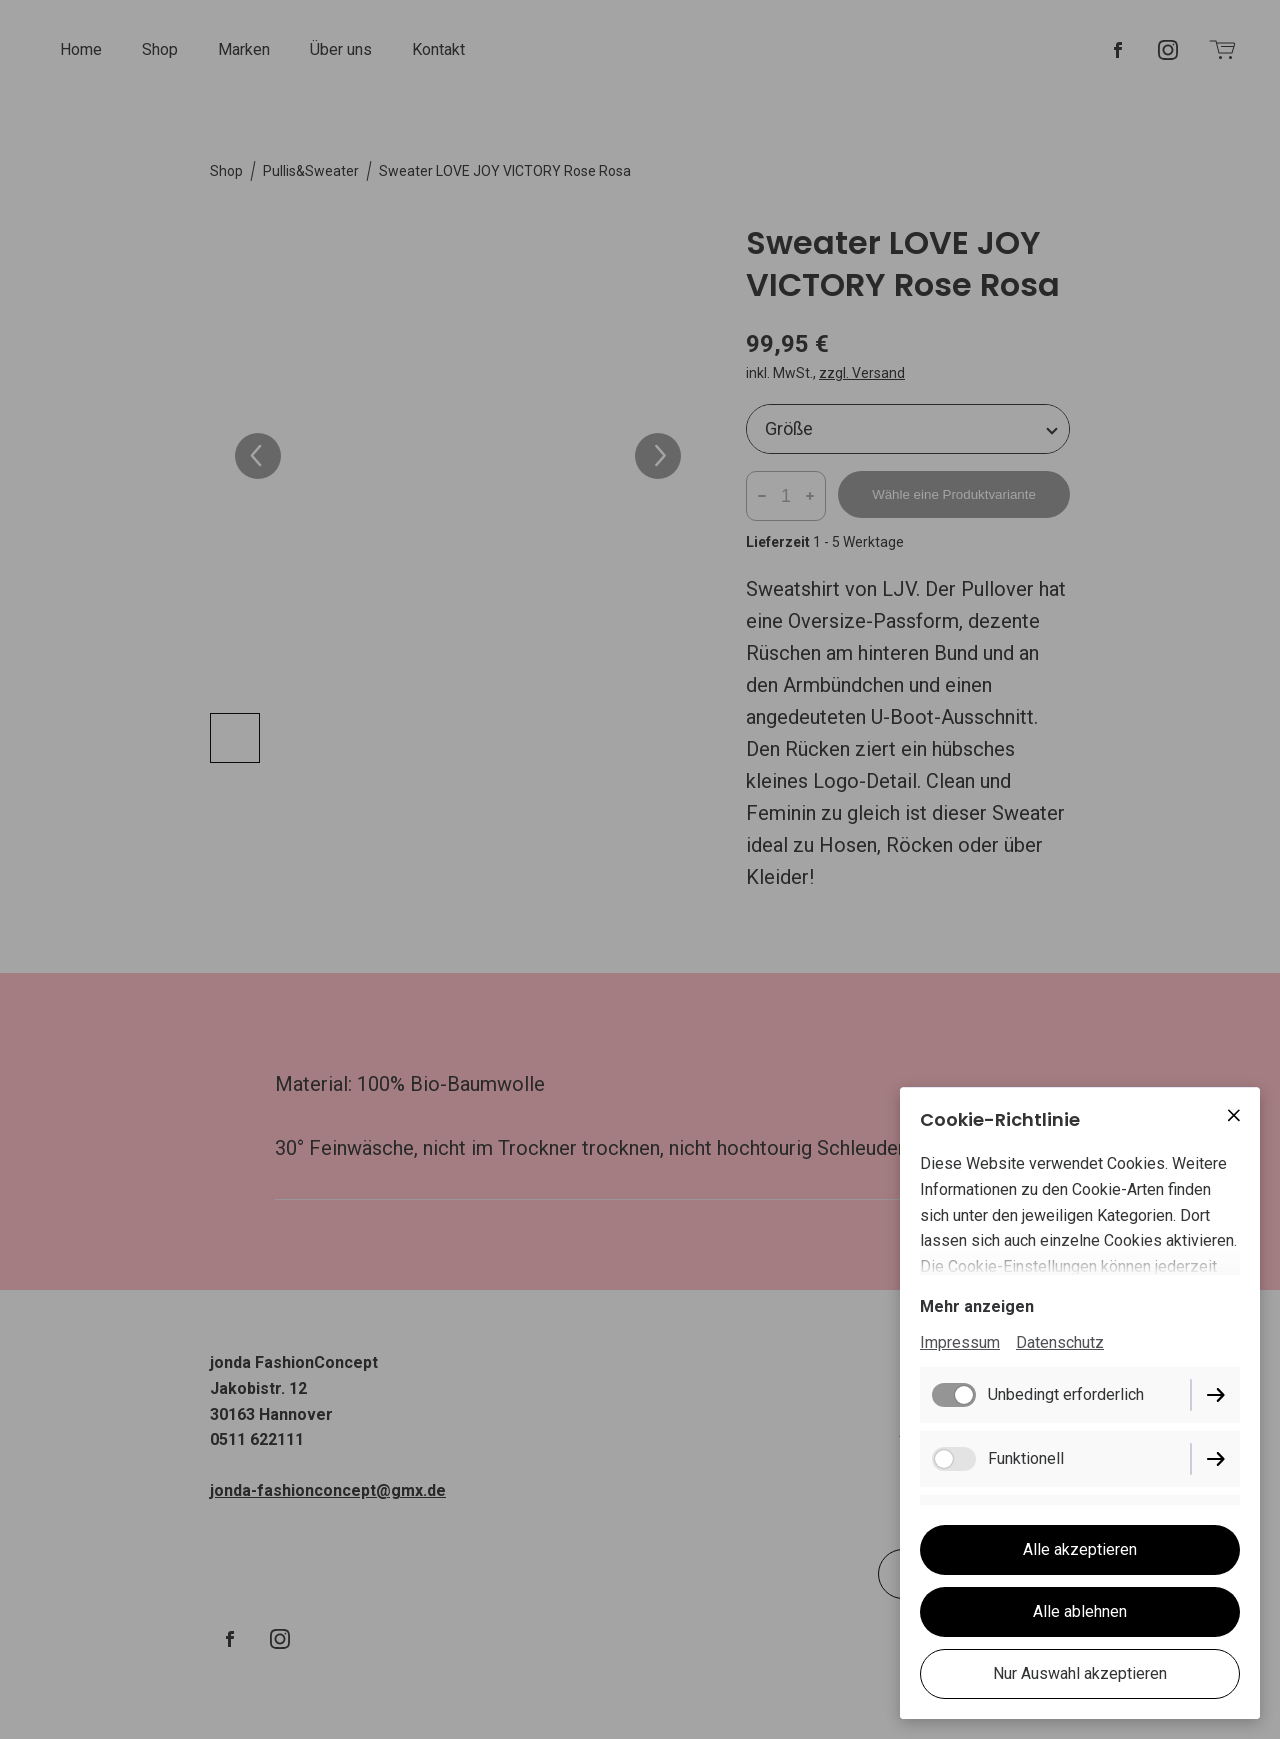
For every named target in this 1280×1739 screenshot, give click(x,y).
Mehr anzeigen (977, 1306)
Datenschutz (1060, 1342)
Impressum (960, 1342)
